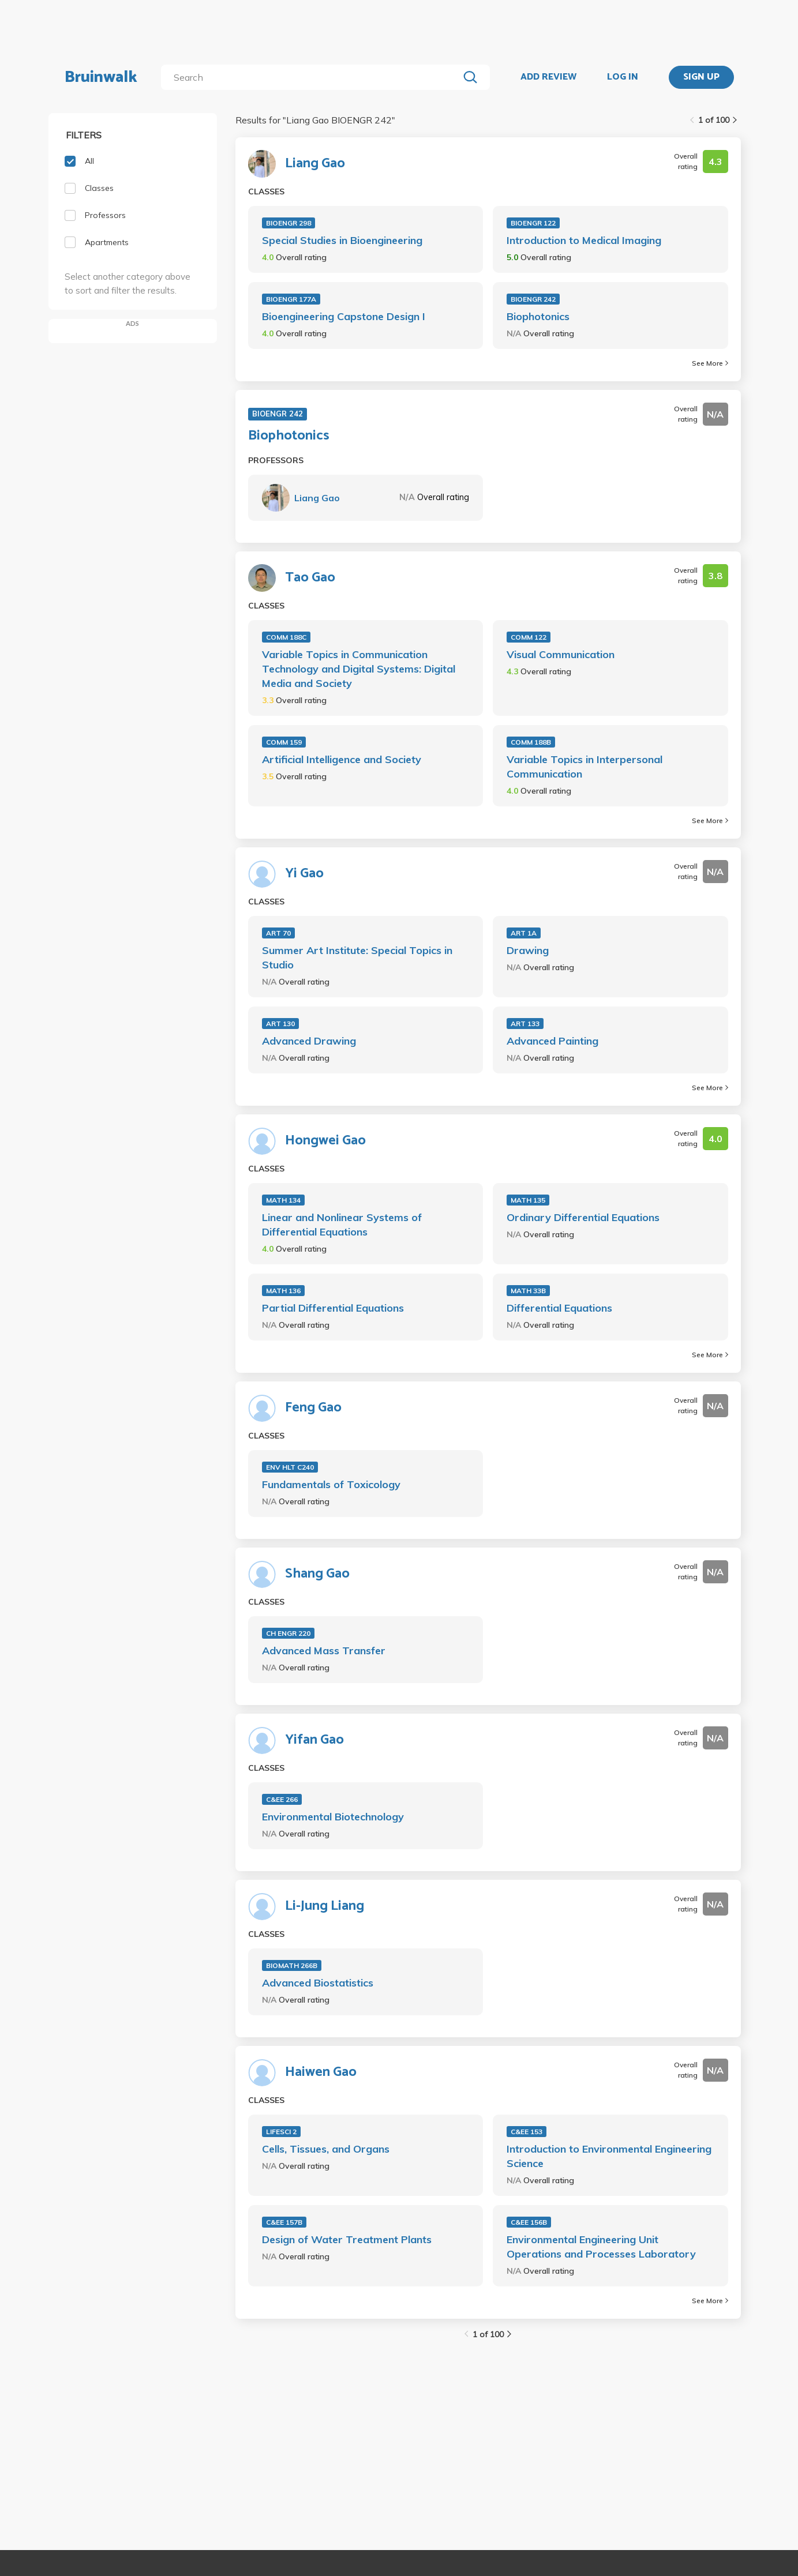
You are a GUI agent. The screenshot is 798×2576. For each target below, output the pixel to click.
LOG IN (622, 77)
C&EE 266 (282, 1799)
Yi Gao (304, 873)
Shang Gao (317, 1574)
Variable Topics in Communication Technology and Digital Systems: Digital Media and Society (358, 669)
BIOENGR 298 (288, 223)
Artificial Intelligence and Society (341, 759)
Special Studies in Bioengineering (342, 240)
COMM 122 (528, 637)
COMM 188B (531, 742)
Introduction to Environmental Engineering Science (609, 2156)
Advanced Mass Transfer (323, 1650)
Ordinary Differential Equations (583, 1217)
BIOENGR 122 (533, 223)
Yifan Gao (314, 1740)
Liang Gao (315, 163)
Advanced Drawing (309, 1040)
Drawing (528, 950)
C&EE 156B (529, 2222)
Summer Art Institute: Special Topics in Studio (357, 957)
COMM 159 (284, 742)
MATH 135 (528, 1200)
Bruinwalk (101, 77)
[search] (312, 77)
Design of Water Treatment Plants (347, 2239)
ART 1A (524, 933)
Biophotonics (538, 316)
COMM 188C (286, 637)
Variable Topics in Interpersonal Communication (584, 766)
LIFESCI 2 (281, 2131)
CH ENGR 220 (288, 1633)
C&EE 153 (526, 2131)
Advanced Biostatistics (317, 1982)
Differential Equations (559, 1308)
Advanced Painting (552, 1040)
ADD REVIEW (548, 77)
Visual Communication (561, 654)
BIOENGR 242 (533, 299)
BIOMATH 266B (291, 1965)
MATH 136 (283, 1290)
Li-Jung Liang (324, 1906)
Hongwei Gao (325, 1141)
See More (710, 363)
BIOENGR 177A (291, 299)
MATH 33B (528, 1290)
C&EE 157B (284, 2222)
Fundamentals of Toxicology (331, 1484)
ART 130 (280, 1023)
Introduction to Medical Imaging (584, 240)
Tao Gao (310, 578)
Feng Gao (313, 1408)
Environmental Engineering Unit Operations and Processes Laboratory (601, 2246)
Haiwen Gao (321, 2072)
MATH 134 (283, 1200)
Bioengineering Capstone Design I (343, 316)
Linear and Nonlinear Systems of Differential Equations (342, 1224)
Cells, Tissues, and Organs (325, 2149)
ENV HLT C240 (290, 1467)
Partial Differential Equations (333, 1308)
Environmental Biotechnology (333, 1816)
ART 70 (278, 933)
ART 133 (525, 1023)
